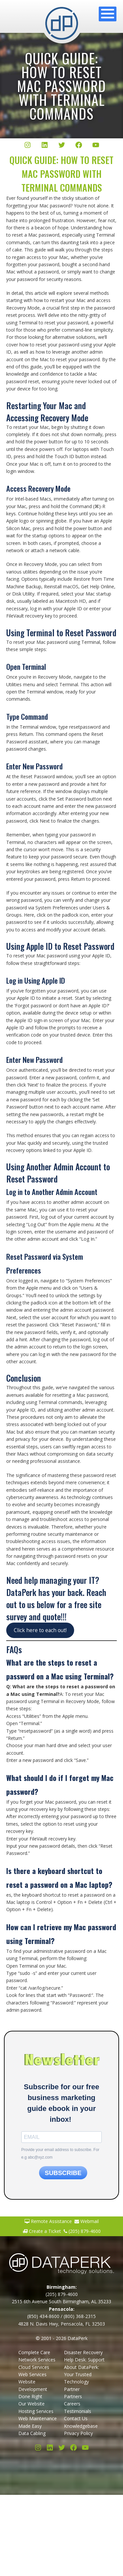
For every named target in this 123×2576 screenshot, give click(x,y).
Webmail (86, 2221)
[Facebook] (79, 146)
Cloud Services (33, 2367)
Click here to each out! (40, 1630)
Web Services (32, 2374)
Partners (73, 2396)
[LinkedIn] (45, 146)
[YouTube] (96, 146)
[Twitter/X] (62, 146)
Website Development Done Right (32, 2389)
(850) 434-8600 (43, 2316)
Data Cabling (32, 2433)
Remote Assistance (48, 2221)
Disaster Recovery (83, 2352)
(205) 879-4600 (82, 2231)
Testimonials (77, 2411)
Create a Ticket (42, 2231)
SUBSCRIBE (63, 2172)
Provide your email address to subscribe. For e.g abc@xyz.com (60, 2153)
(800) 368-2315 (80, 2316)
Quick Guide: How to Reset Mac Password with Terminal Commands (61, 86)
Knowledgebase (81, 2426)
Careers (72, 2403)
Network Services (36, 2359)
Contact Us (76, 2418)
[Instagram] (27, 146)
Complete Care (34, 2352)
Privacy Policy (78, 2433)
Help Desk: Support (84, 2359)
